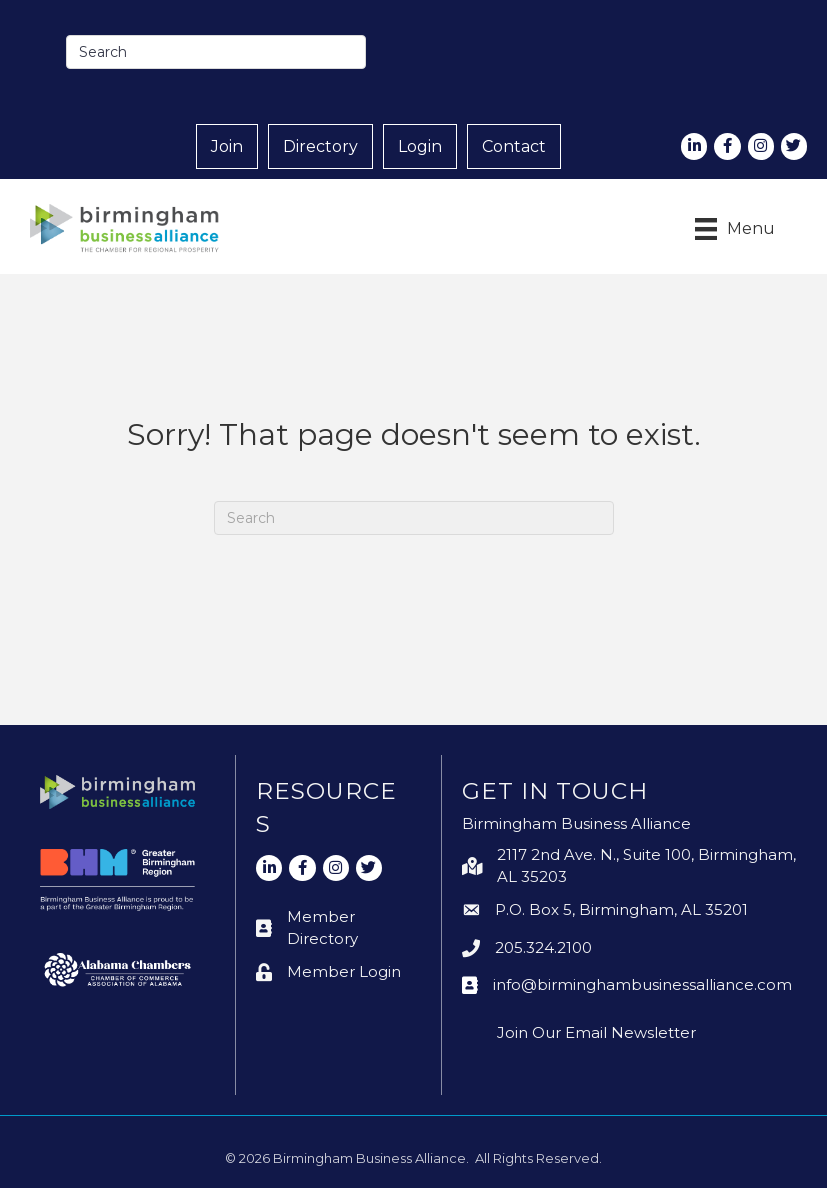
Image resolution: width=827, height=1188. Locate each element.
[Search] (414, 518)
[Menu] (735, 229)
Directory (320, 146)
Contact (514, 146)
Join (227, 146)
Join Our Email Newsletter (596, 1032)
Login (420, 146)
